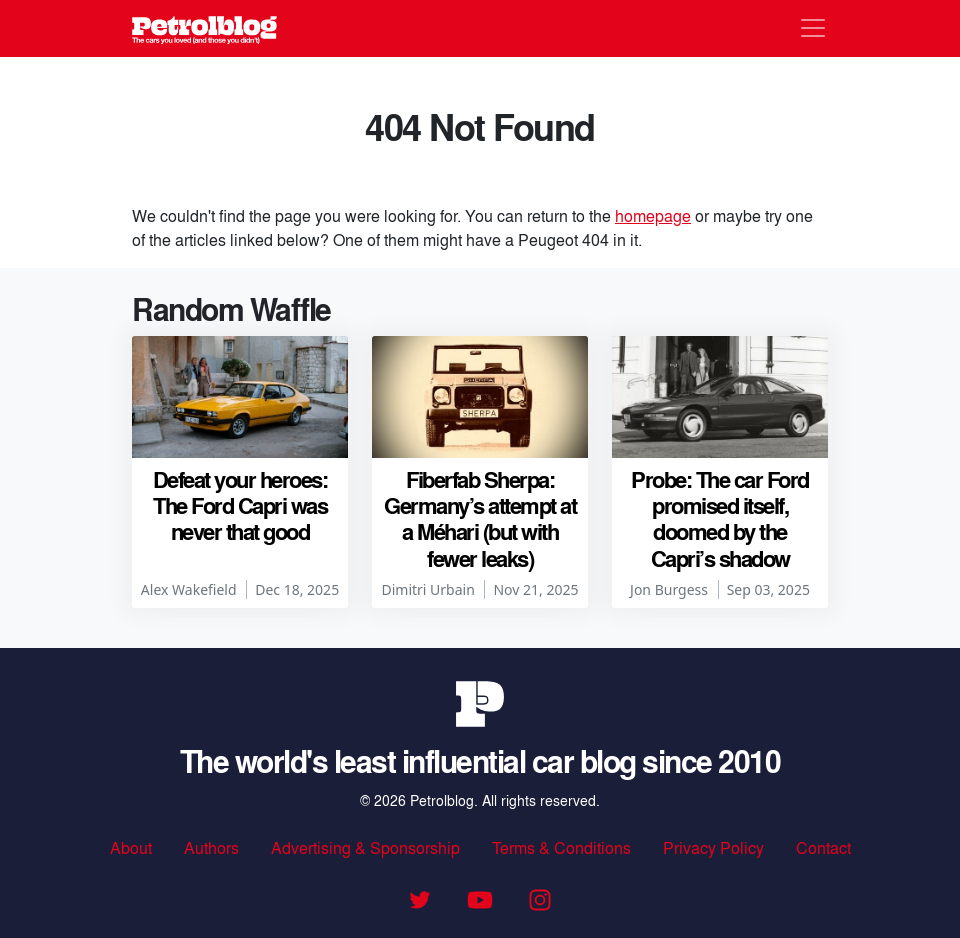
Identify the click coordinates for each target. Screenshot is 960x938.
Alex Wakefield (189, 589)
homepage (653, 215)
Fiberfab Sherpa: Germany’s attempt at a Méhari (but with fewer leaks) (480, 518)
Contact (823, 847)
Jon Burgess (669, 589)
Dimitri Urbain (427, 589)
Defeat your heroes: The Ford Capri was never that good (240, 505)
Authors (211, 847)
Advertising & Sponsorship (365, 847)
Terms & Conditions (561, 847)
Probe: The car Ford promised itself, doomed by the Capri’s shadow (720, 518)
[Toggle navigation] (813, 28)
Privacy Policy (713, 847)
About (131, 847)
